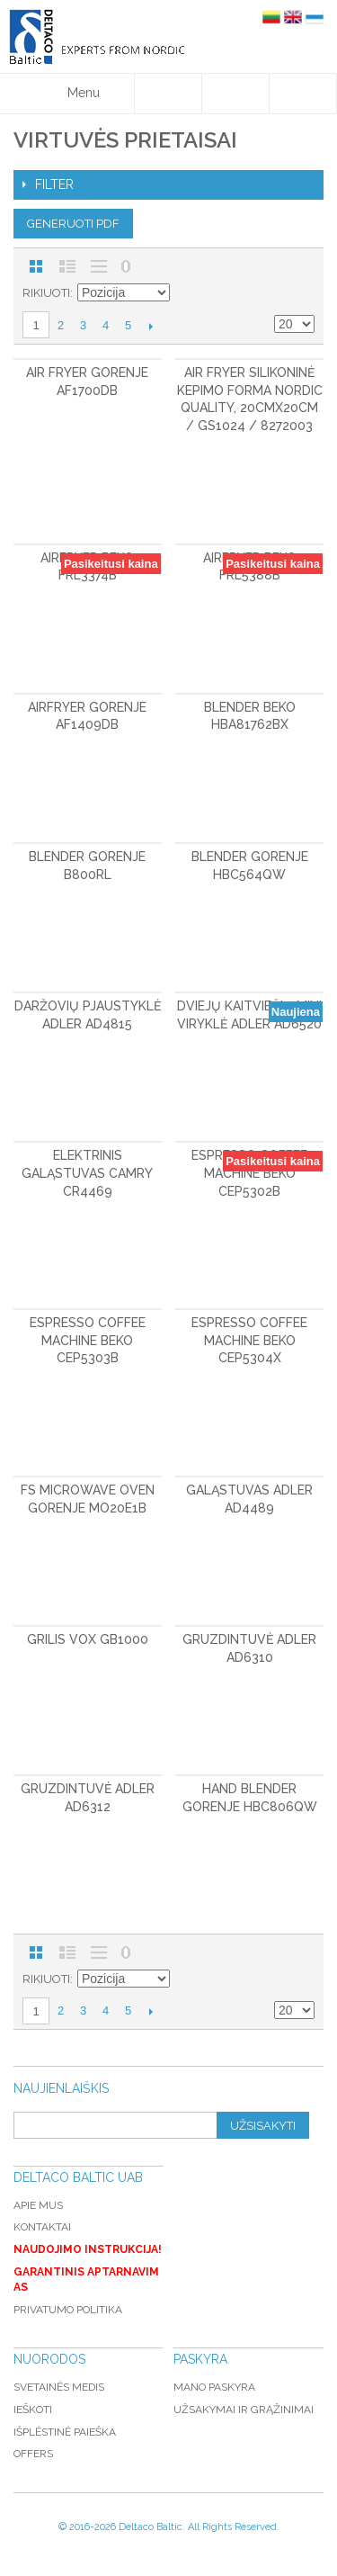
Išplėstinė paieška (64, 2432)
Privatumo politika (67, 2309)
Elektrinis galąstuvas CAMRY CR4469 (87, 1173)
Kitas (150, 325)
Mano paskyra (214, 2387)
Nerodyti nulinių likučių (125, 266)
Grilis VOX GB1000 (87, 1639)
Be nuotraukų (98, 266)
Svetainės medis (58, 2387)
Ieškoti (32, 2409)
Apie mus (38, 2205)
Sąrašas (67, 266)
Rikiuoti (46, 293)
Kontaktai (42, 2227)
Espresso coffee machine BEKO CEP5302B (249, 1173)
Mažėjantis (186, 293)
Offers (33, 2453)
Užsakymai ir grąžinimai (243, 2409)
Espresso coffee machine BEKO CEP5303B (88, 1340)
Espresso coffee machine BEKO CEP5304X (249, 1340)
